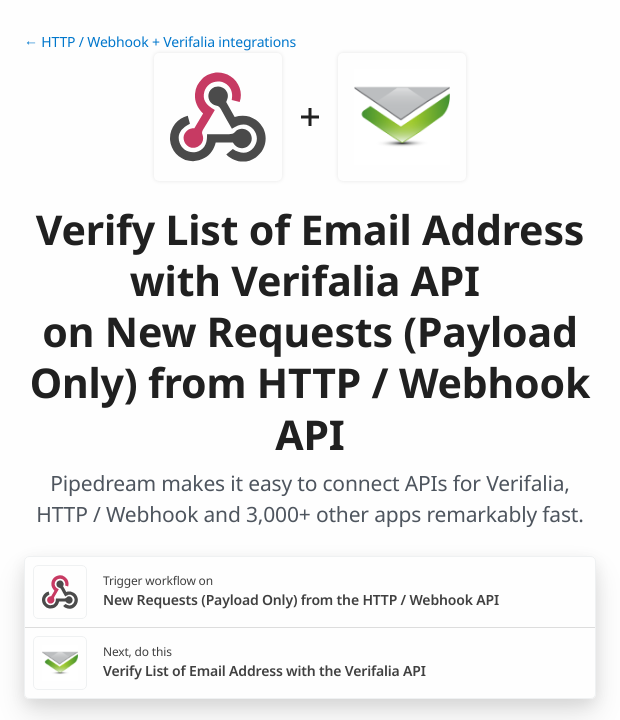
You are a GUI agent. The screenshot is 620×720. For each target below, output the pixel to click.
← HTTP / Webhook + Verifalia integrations (160, 42)
